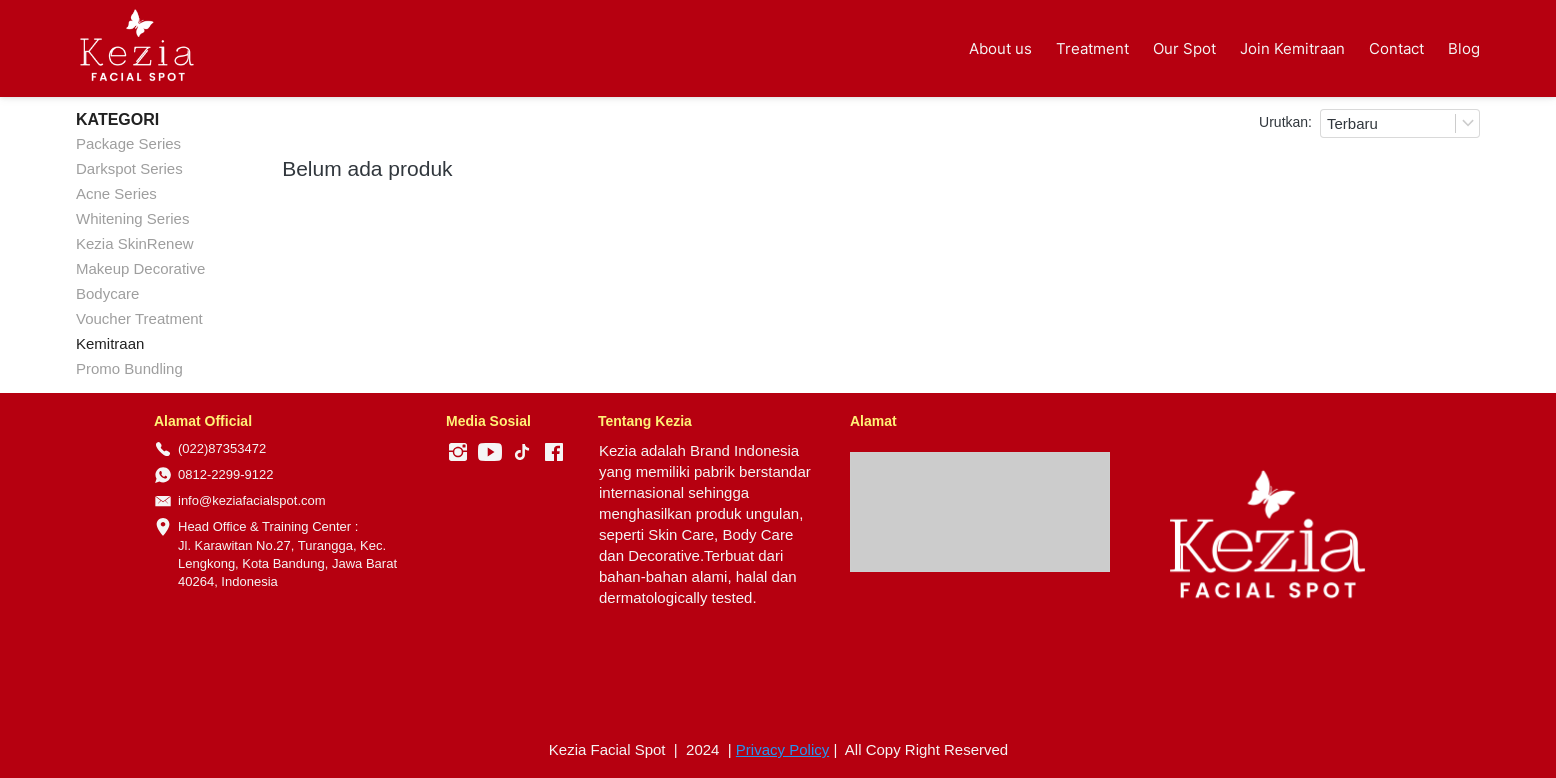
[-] (458, 453)
